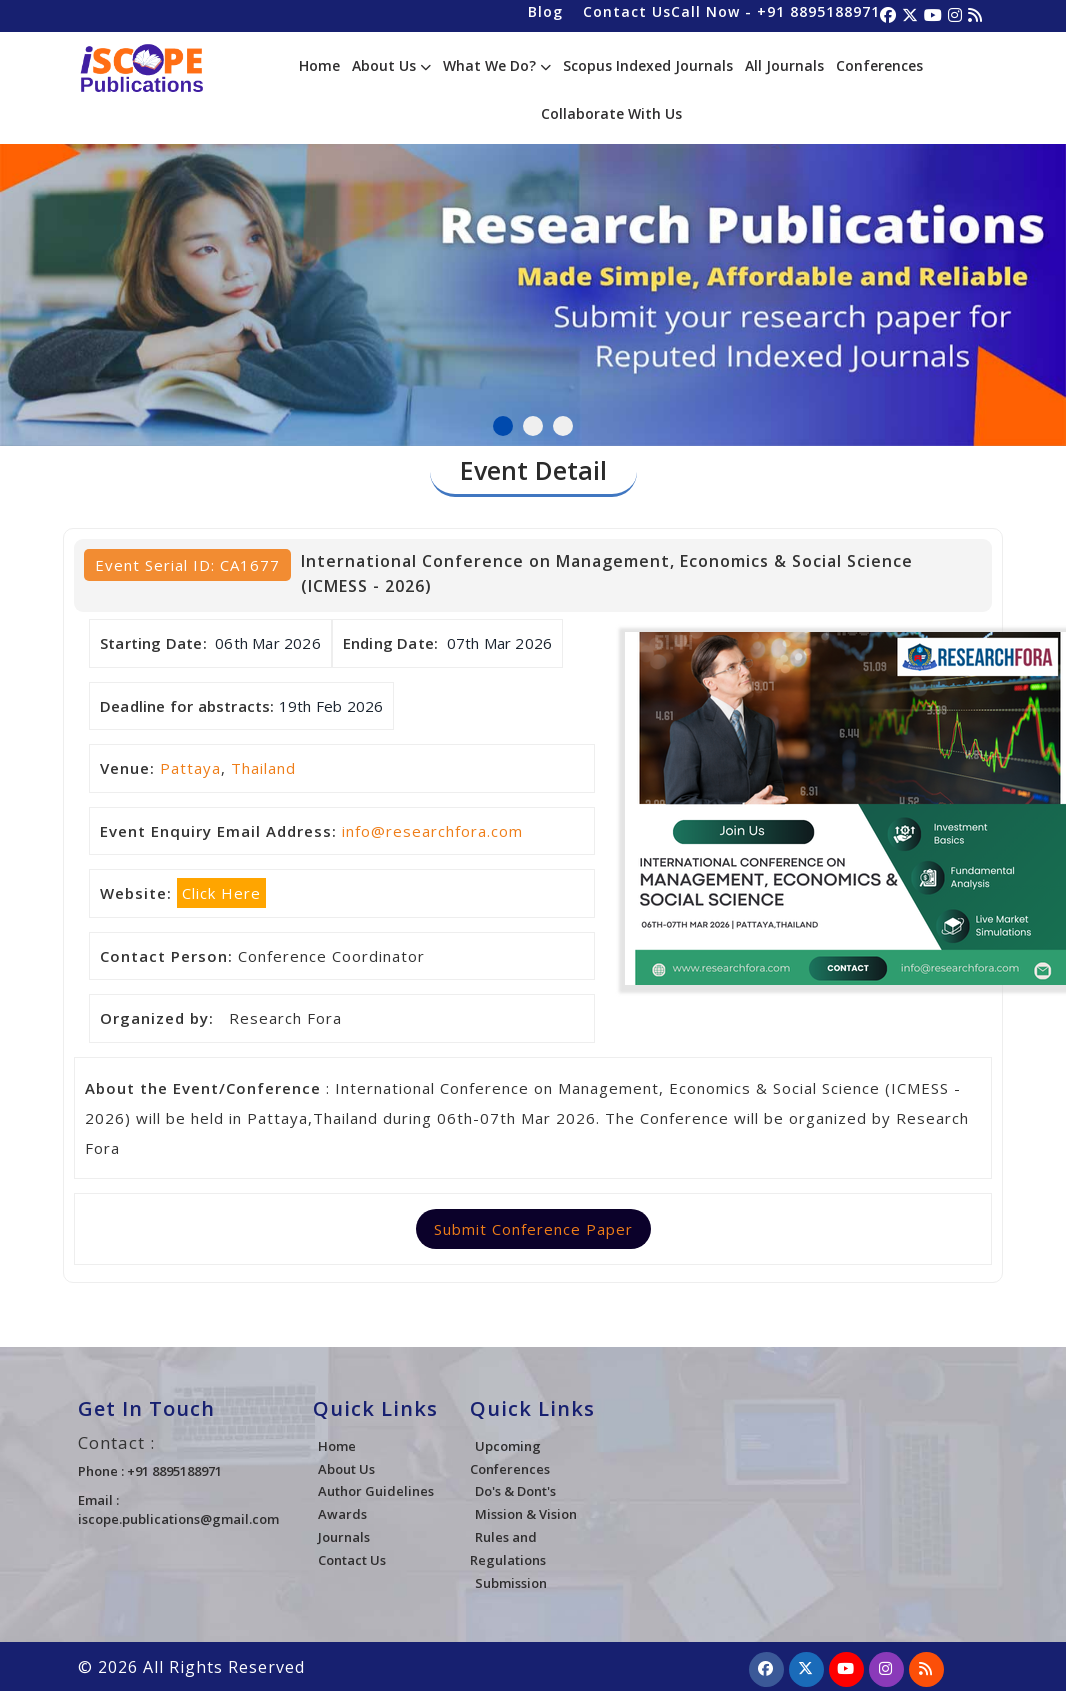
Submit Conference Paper (533, 1229)
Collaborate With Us (611, 113)
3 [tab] (563, 426)
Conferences (879, 65)
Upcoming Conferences (510, 1457)
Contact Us (627, 11)
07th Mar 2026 (500, 643)
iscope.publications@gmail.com (178, 1519)
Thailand (263, 768)
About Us (391, 65)
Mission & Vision (526, 1514)
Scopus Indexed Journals (648, 65)
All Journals (784, 65)
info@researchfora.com (432, 831)
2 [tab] (533, 426)
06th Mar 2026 (268, 643)
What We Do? (497, 65)
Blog (545, 11)
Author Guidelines (376, 1491)
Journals (344, 1537)
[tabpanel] (533, 272)
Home (319, 65)
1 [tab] (503, 426)
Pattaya (190, 768)
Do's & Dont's (515, 1491)
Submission (511, 1583)
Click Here (221, 893)
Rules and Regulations (508, 1548)
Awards (342, 1514)
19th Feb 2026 (331, 706)
